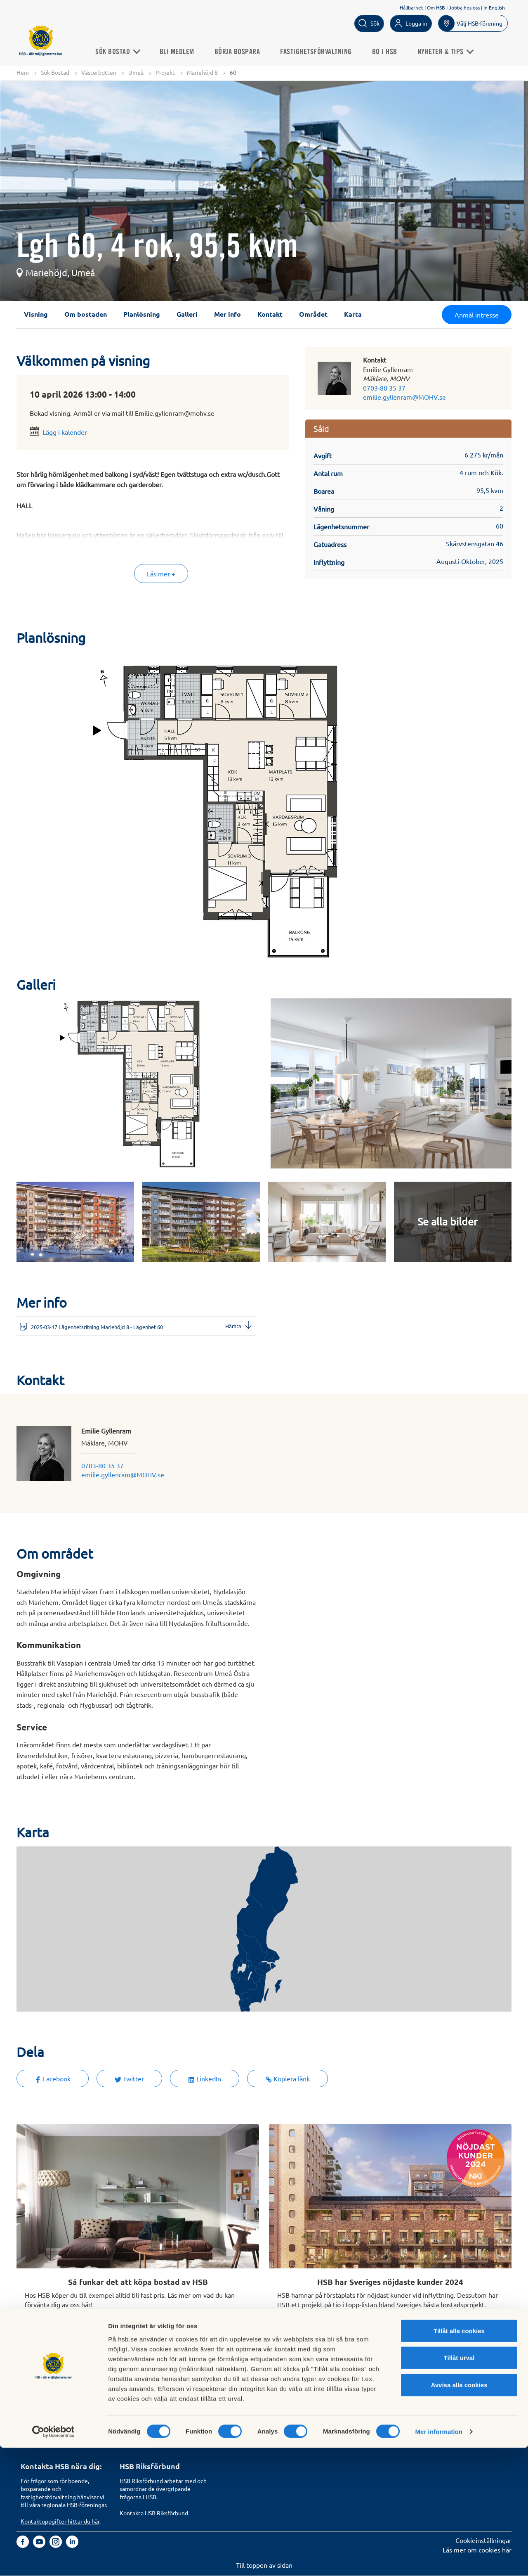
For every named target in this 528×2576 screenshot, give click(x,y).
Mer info (227, 314)
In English (494, 7)
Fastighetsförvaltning (320, 51)
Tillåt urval (459, 2485)
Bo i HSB (388, 51)
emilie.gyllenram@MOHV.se (404, 397)
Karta (353, 314)
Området (313, 314)
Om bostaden (85, 314)
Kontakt (270, 314)
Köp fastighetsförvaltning (157, 2382)
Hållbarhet (411, 7)
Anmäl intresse (477, 315)
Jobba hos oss (464, 7)
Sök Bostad (121, 51)
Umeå (136, 72)
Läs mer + (161, 574)
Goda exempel (240, 2419)
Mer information (438, 2559)
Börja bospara (241, 51)
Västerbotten (98, 72)
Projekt (165, 72)
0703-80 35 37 (384, 388)
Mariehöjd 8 (202, 72)
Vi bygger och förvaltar (252, 2410)
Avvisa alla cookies (459, 2512)
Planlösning (141, 314)
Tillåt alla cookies (459, 2458)
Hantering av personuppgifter (361, 2382)
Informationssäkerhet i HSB (358, 2391)
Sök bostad (37, 2382)
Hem (22, 72)
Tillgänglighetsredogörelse (357, 2401)
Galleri (187, 314)
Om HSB (436, 7)
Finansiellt (234, 2391)
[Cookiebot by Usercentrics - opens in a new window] (53, 2560)
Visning (36, 314)
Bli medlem (180, 51)
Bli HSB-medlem (44, 2391)
